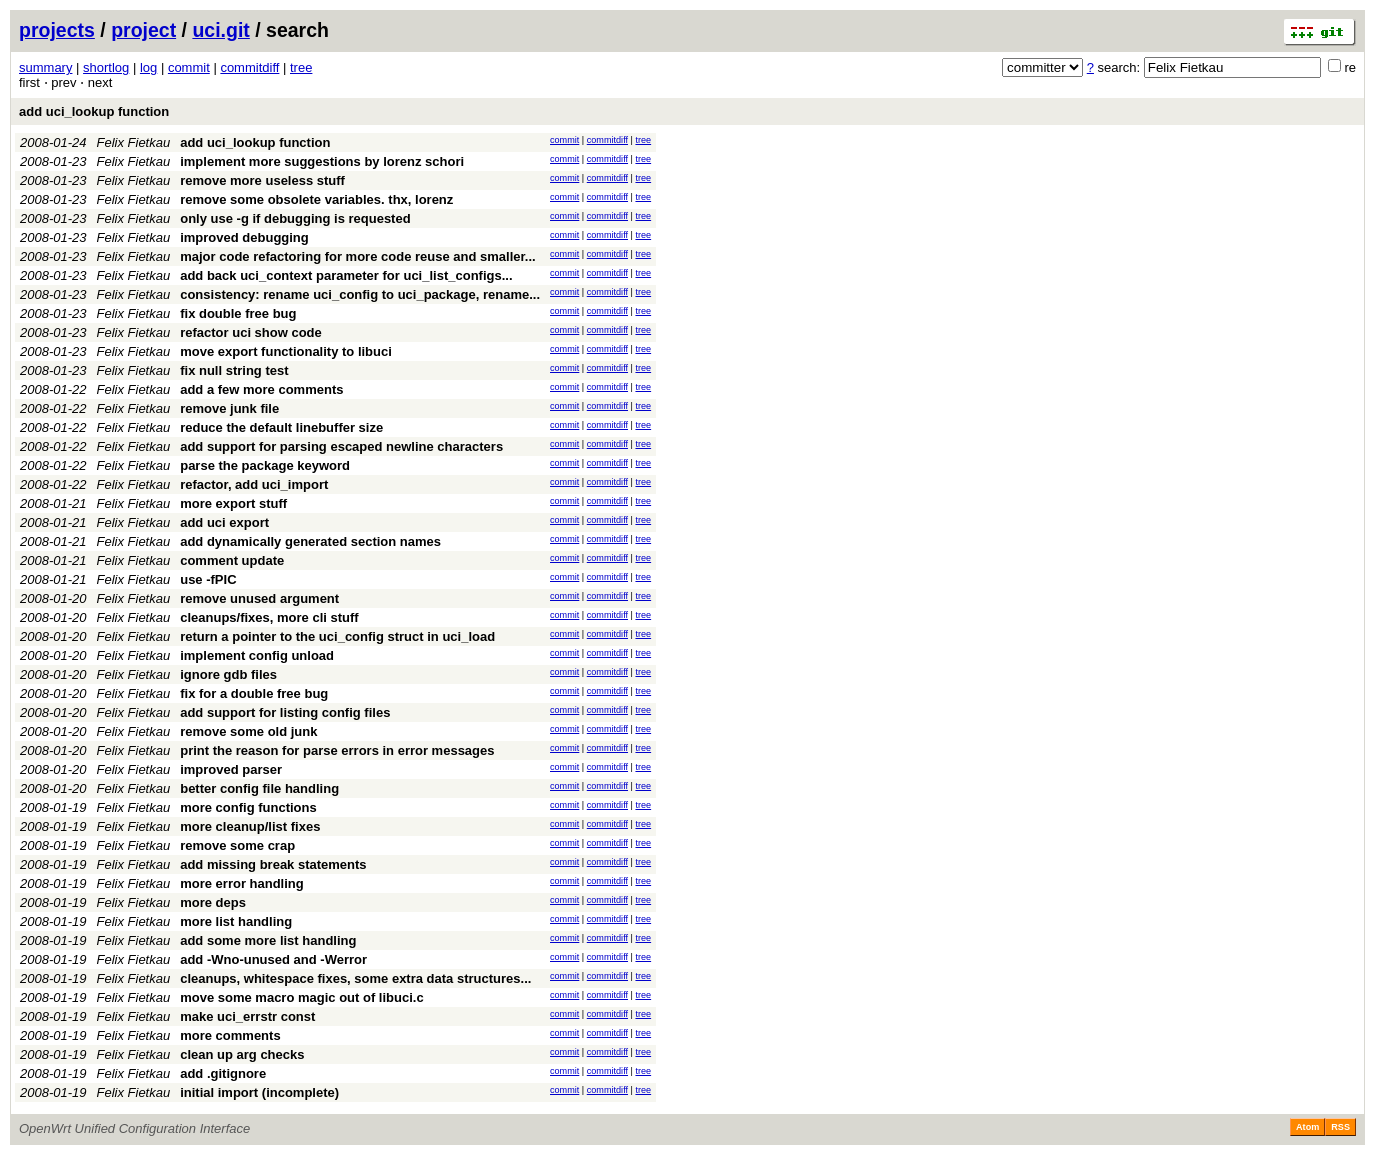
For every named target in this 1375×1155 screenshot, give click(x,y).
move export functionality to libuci (286, 351)
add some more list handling (268, 940)
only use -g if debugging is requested (295, 218)
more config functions (248, 807)
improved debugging (244, 237)
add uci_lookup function (94, 111)
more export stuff (233, 503)
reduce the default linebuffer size (281, 427)
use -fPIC (208, 579)
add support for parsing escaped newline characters (341, 446)
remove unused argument (259, 598)
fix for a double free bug (254, 693)
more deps (213, 902)
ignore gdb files (228, 674)
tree (301, 67)
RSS (1340, 1127)
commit (189, 67)
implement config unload (257, 655)
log (148, 67)
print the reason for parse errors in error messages (337, 750)
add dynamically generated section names (310, 541)
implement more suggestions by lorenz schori (322, 161)
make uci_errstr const (247, 1016)
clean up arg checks (242, 1054)
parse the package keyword (265, 465)
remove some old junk (248, 731)
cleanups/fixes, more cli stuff (269, 617)
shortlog (106, 67)
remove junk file (229, 408)
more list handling (236, 921)
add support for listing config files (285, 712)
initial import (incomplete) (259, 1092)
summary (45, 67)
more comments (230, 1035)
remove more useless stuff (262, 180)
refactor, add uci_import (254, 484)
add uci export (224, 522)
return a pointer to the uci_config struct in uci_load (337, 636)
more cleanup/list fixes (250, 826)
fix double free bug (238, 313)
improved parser (231, 769)
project (143, 30)
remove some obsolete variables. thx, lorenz (316, 199)
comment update (232, 560)
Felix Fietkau (134, 142)
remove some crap (237, 845)
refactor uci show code (251, 332)
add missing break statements (273, 864)
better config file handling (259, 788)
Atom (1307, 1127)
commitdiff (249, 67)
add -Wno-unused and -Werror (273, 959)
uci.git (220, 30)
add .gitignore (223, 1073)
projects (57, 30)
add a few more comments (261, 389)
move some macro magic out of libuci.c (301, 997)
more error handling (242, 883)
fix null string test (234, 370)
